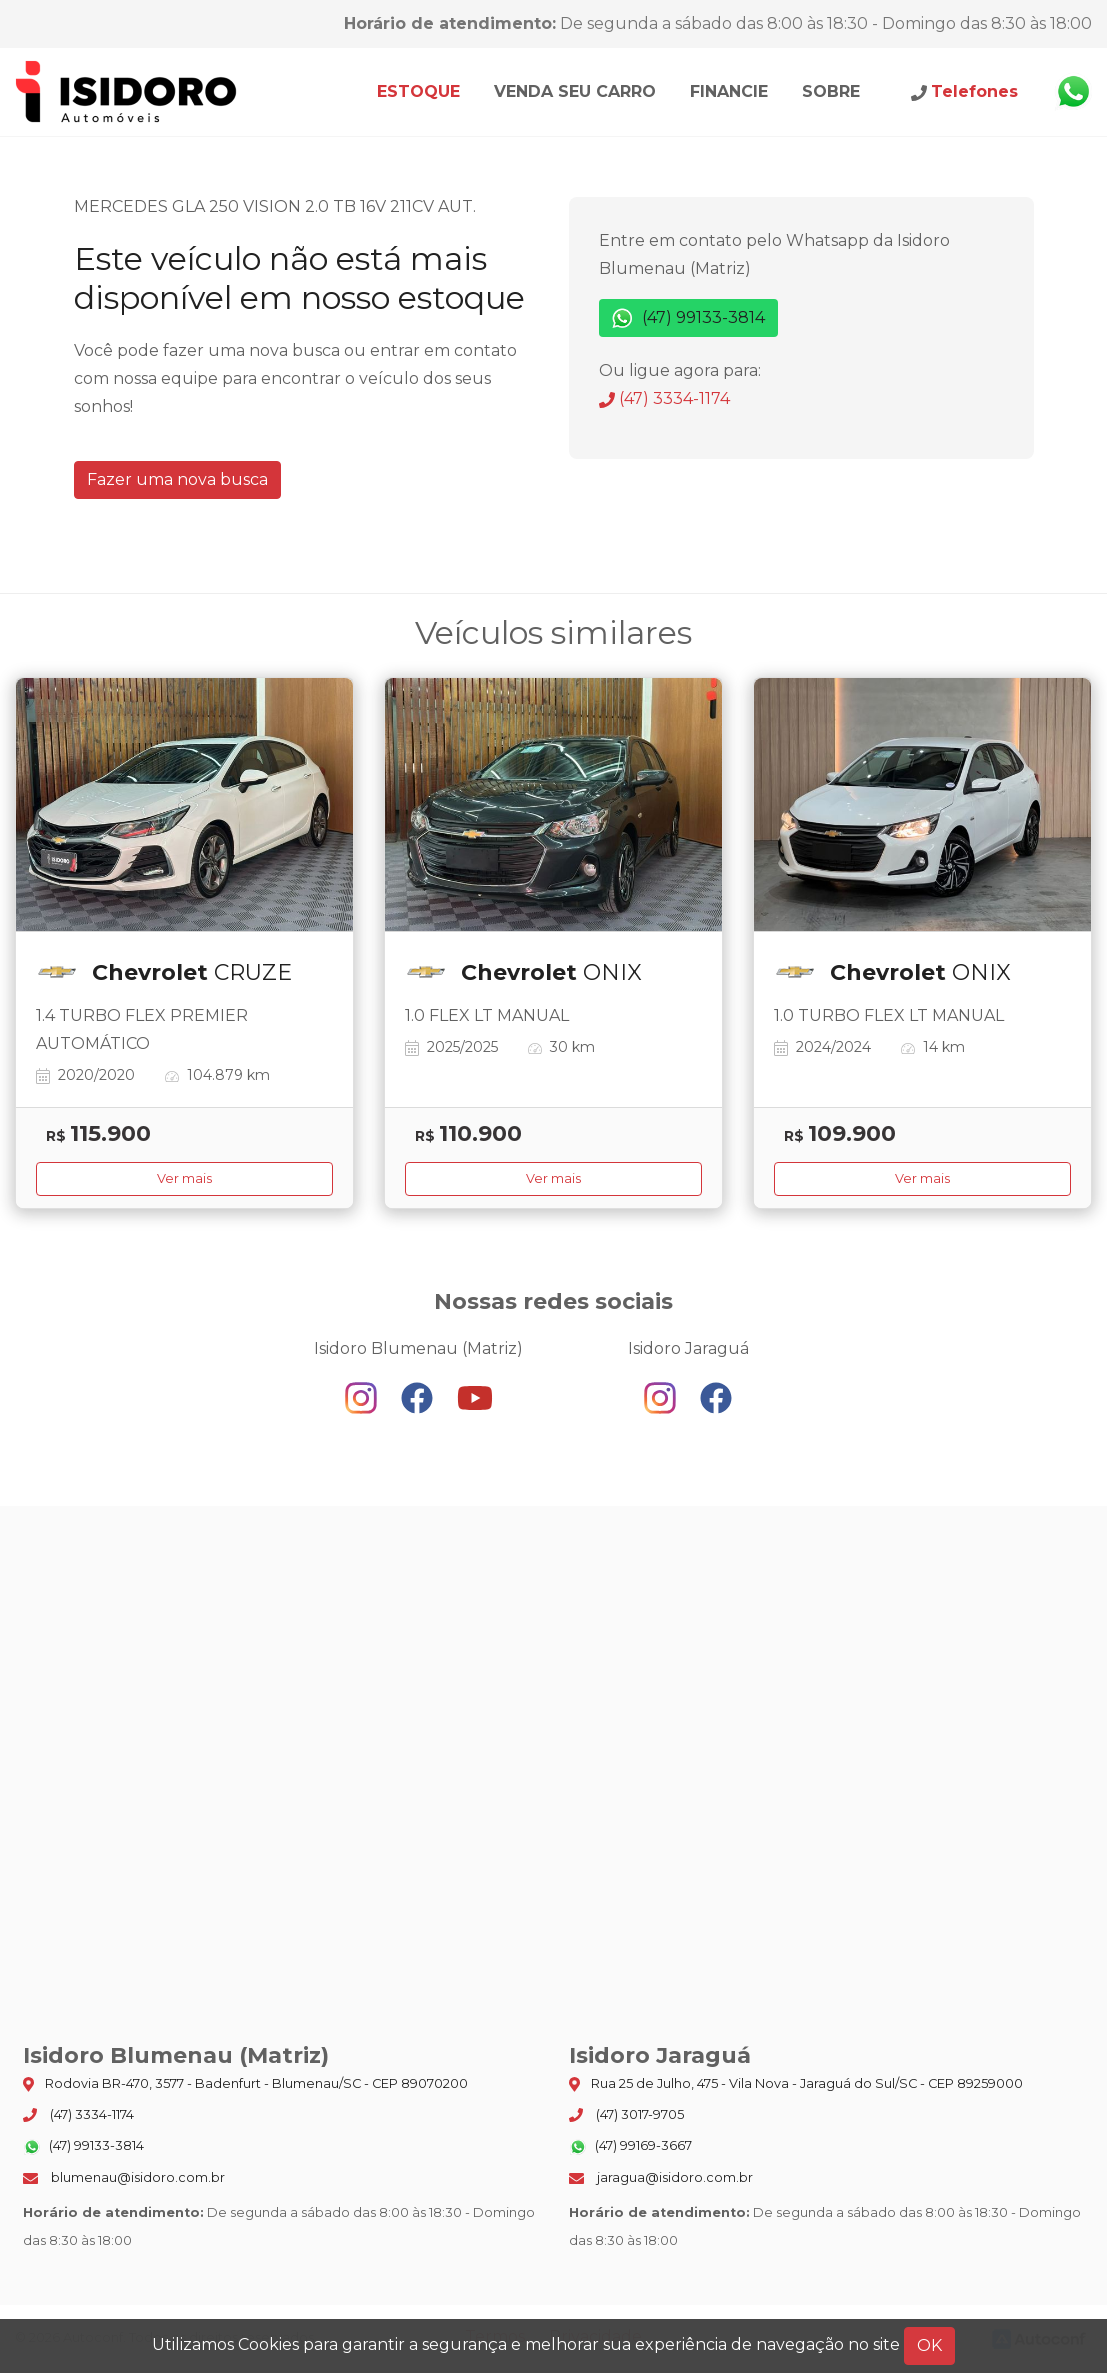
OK (929, 2345)
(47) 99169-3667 (630, 2147)
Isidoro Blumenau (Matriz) (127, 92)
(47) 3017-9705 (626, 2115)
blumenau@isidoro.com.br (124, 2177)
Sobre (831, 91)
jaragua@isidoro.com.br (661, 2177)
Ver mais (184, 1178)
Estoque (418, 91)
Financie (729, 91)
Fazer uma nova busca (177, 479)
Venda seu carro (575, 91)
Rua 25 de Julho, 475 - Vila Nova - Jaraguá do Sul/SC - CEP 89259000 (796, 2084)
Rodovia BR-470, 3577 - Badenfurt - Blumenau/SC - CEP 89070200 (245, 2084)
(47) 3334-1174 (664, 398)
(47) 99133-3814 (688, 318)
